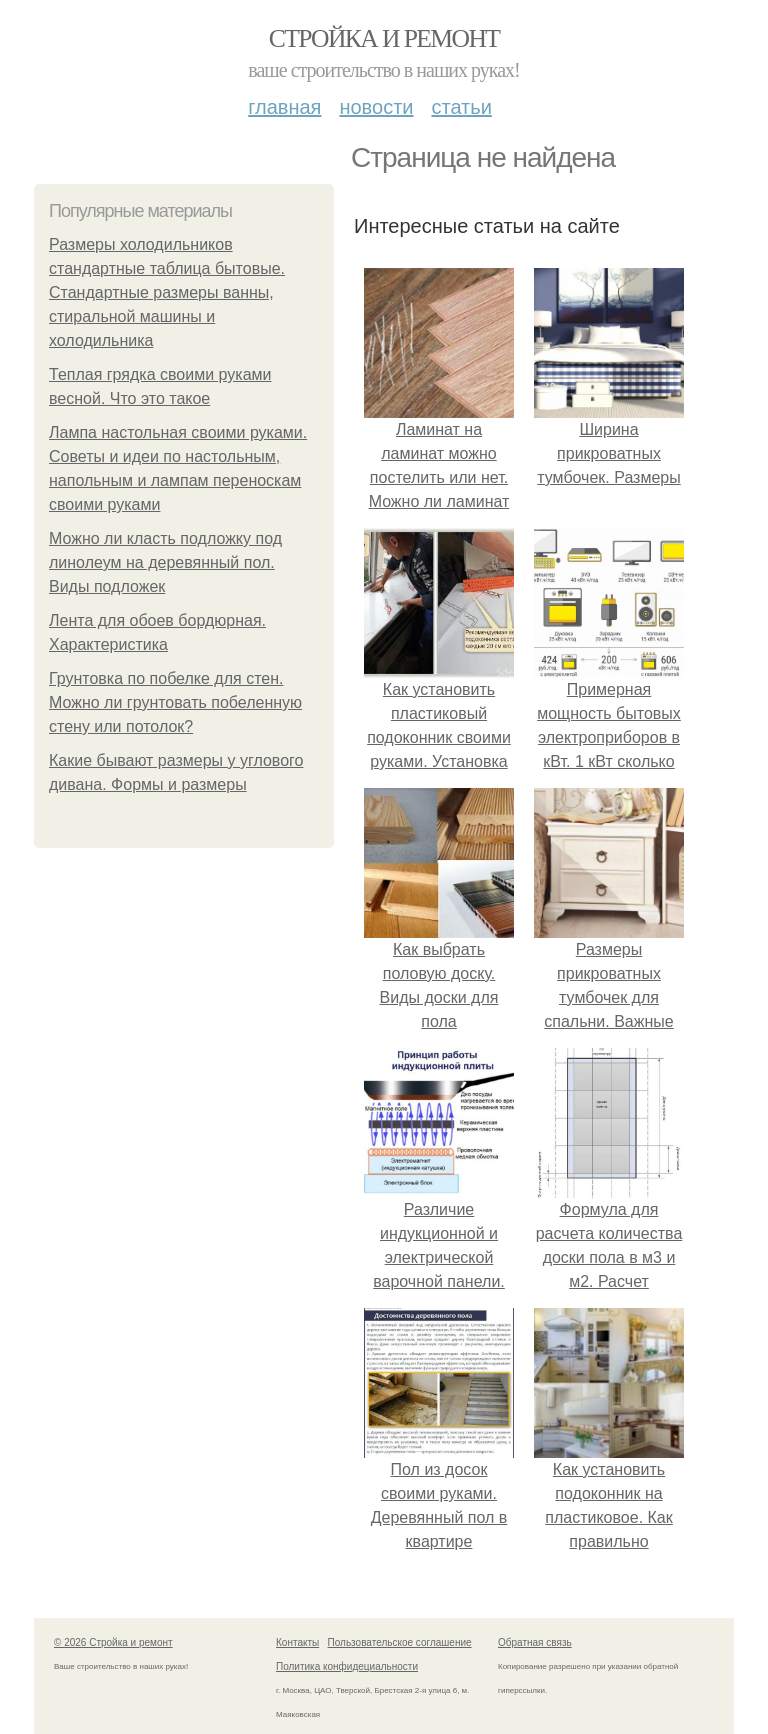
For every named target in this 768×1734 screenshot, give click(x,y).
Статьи (461, 107)
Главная (284, 107)
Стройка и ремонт (384, 38)
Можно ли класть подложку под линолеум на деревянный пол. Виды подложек (165, 562)
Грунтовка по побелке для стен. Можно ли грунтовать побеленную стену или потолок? (175, 702)
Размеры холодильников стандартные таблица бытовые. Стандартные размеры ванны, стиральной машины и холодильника (167, 292)
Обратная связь (535, 1642)
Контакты (297, 1642)
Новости (376, 107)
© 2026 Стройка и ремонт (113, 1642)
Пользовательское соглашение (400, 1642)
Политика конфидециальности (347, 1666)
